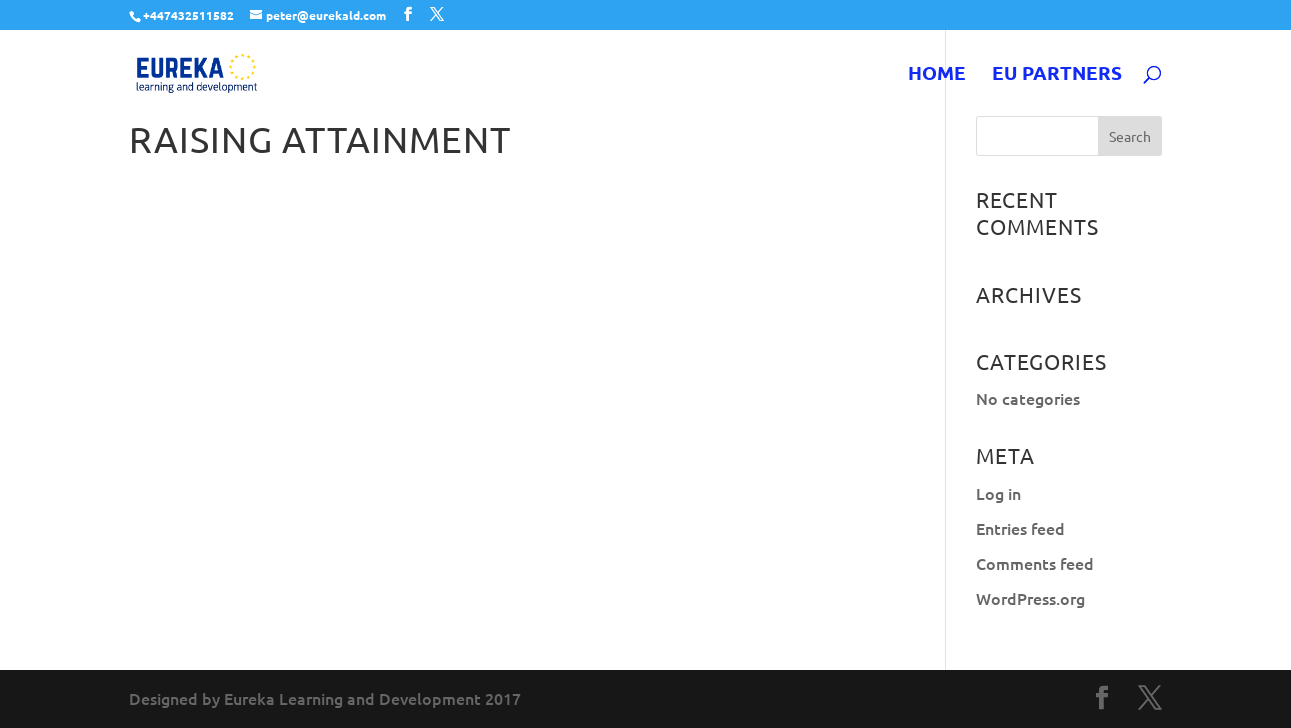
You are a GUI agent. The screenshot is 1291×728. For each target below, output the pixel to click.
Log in (998, 493)
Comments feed (1035, 563)
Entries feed (1020, 528)
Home (937, 75)
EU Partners (1057, 75)
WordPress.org (1030, 598)
